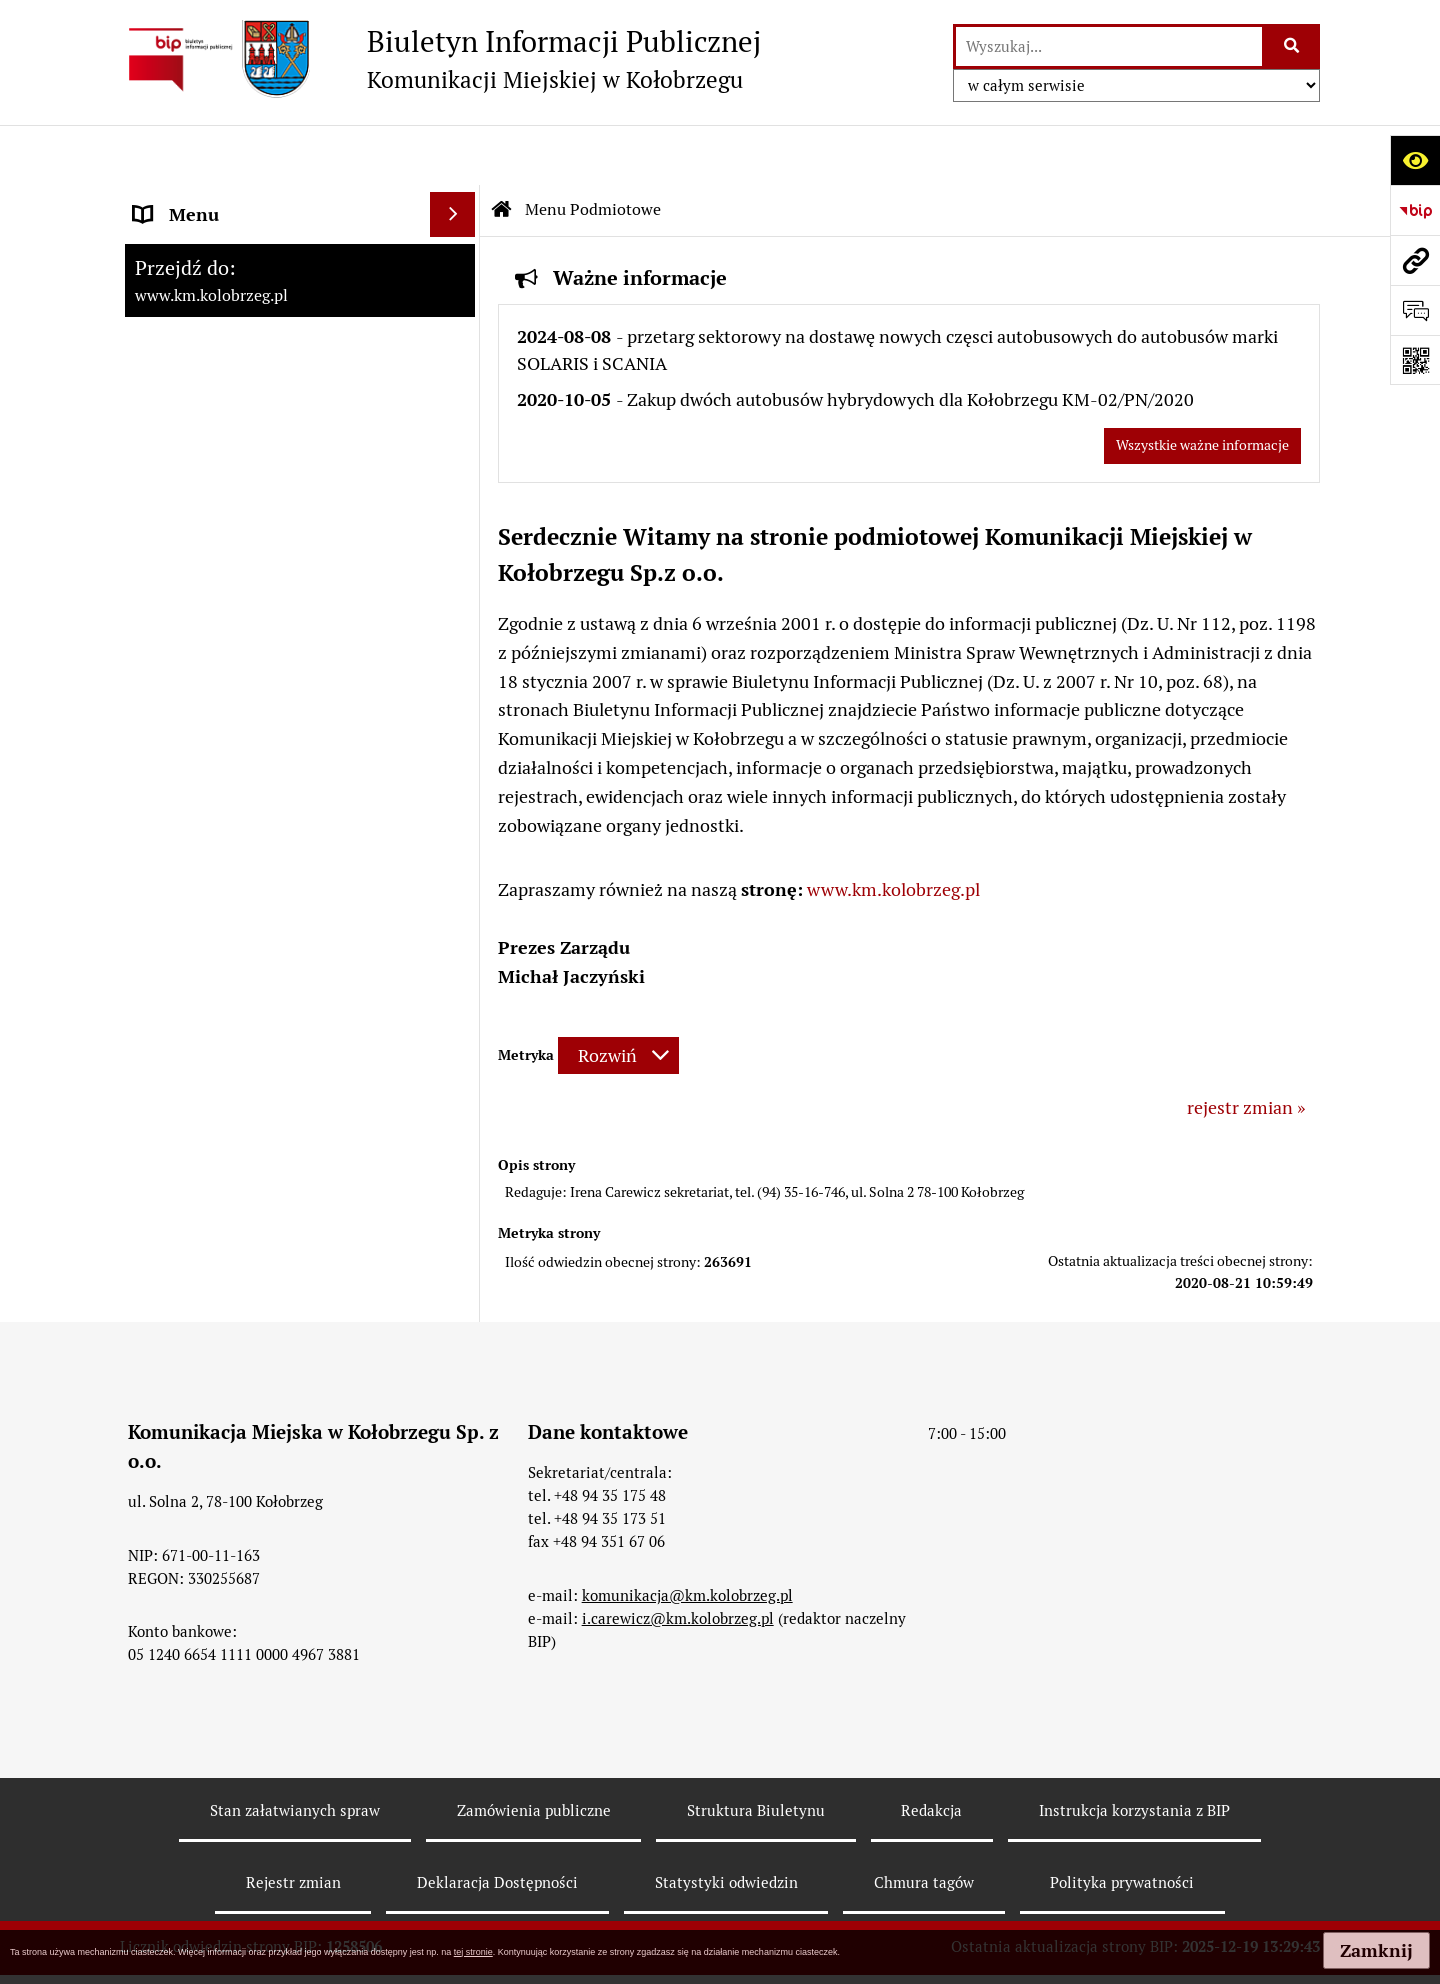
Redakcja (931, 1751)
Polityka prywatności (1122, 1822)
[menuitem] (300, 383)
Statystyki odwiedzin (726, 1822)
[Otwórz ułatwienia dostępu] (1415, 160)
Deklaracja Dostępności (497, 1822)
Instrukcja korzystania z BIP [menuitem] (245, 642)
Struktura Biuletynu (756, 1751)
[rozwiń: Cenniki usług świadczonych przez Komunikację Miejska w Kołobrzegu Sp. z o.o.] (457, 441)
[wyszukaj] (1109, 46)
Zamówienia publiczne (534, 1751)
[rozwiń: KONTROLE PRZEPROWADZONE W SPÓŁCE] (457, 733)
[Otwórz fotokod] (1415, 360)
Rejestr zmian (293, 1822)
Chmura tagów (924, 1822)
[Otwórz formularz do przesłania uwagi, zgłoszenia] (1415, 310)
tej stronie (473, 1952)
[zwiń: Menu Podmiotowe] (457, 326)
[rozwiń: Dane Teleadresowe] (457, 383)
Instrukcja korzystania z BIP (1134, 1751)
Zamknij (1376, 1950)
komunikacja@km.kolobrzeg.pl (687, 1535)
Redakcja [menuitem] (169, 687)
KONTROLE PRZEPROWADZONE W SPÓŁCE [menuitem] (273, 746)
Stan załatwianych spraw (295, 1751)
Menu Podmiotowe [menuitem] (209, 325)
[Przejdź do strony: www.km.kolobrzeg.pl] (1415, 260)
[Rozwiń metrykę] (618, 995)
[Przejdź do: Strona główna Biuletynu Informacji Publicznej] (502, 150)
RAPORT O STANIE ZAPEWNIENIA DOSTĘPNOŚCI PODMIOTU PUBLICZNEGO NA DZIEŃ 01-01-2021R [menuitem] (271, 240)
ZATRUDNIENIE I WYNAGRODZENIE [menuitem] (280, 597)
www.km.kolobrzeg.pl (893, 829)
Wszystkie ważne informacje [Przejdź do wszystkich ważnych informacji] (1202, 385)
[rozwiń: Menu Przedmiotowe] (457, 553)
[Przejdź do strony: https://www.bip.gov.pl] (1415, 210)
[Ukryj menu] (452, 154)
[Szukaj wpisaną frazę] (1292, 46)
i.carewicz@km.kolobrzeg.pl (678, 1558)
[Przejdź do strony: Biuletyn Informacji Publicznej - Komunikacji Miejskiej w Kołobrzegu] (440, 59)
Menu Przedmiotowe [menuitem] (217, 552)
